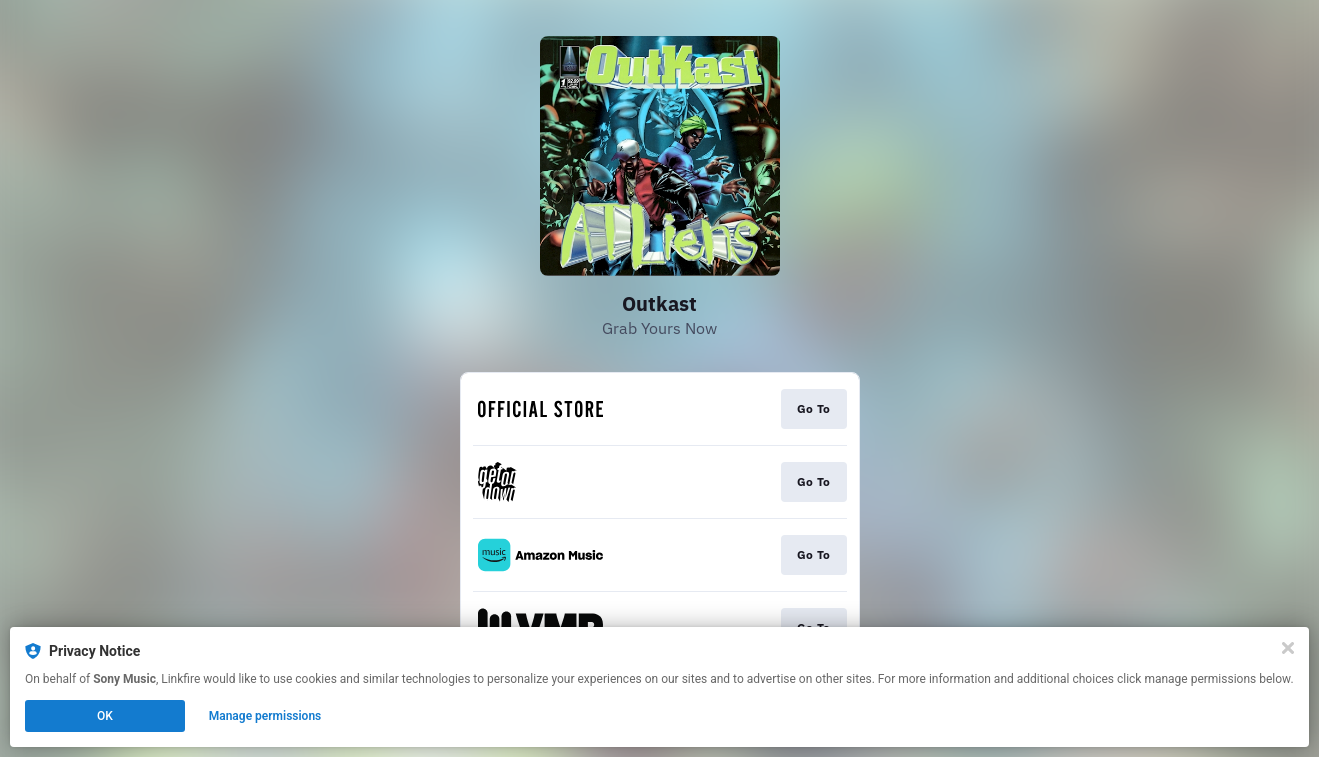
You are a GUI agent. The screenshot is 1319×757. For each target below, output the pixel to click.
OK (105, 716)
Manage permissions (265, 716)
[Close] (1288, 648)
